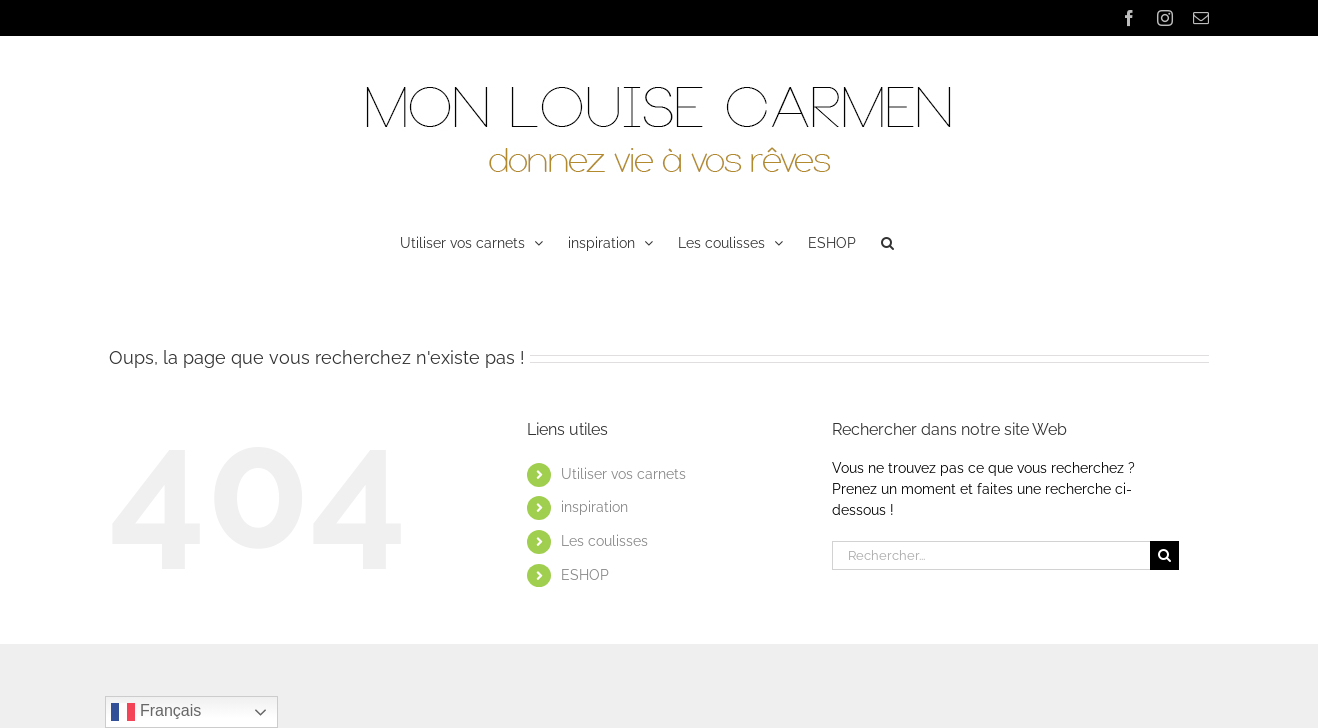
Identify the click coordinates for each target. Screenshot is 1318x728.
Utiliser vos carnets (623, 474)
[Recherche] (1164, 555)
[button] (887, 241)
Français (156, 712)
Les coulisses (604, 541)
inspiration (594, 507)
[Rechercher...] (991, 555)
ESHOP (585, 575)
